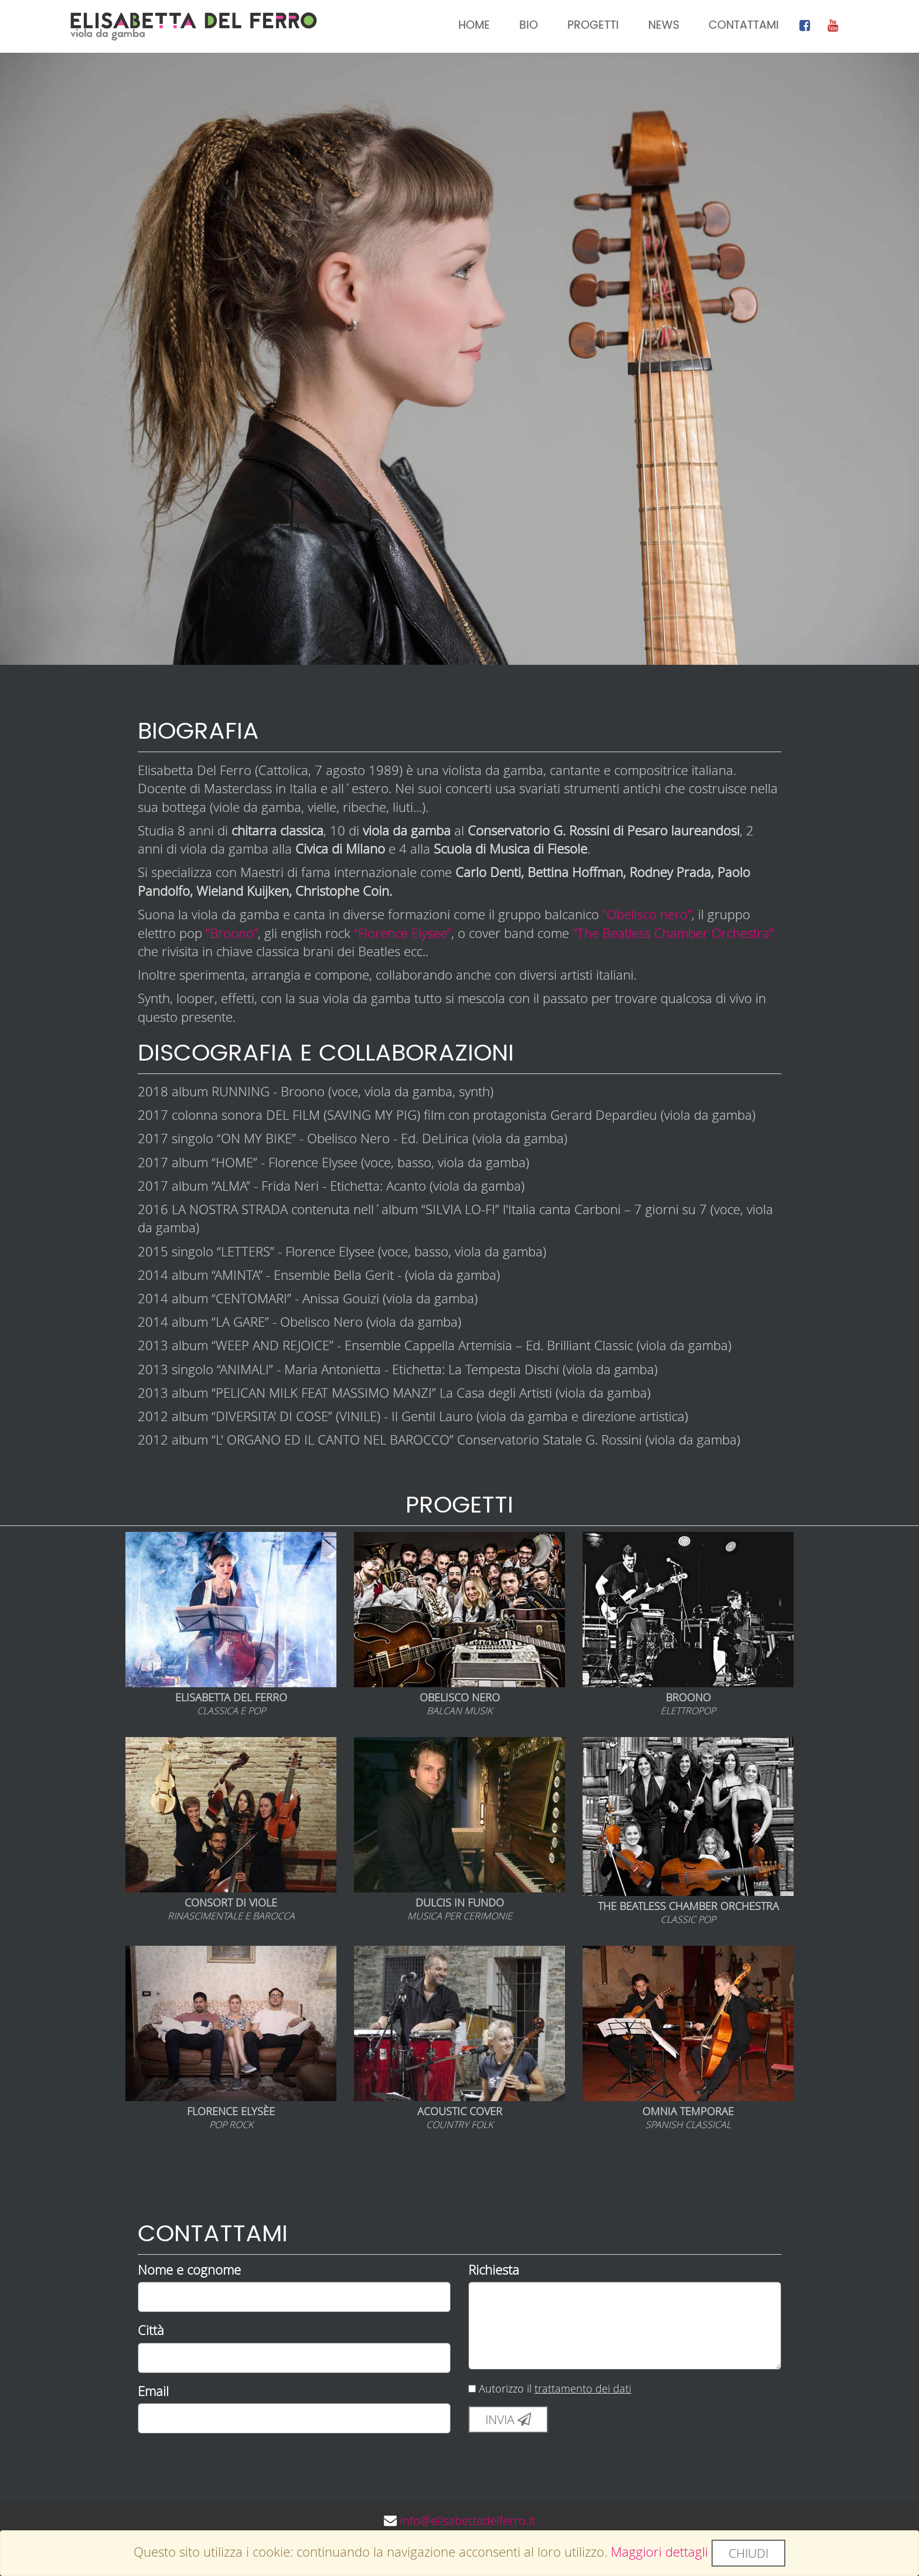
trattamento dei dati (583, 2390)
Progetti (593, 26)
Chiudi (748, 2553)
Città (151, 2331)
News (663, 26)
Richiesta (493, 2270)
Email (153, 2392)
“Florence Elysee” (402, 934)
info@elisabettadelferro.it (468, 2522)
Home (474, 26)
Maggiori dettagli (659, 2551)
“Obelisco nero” (647, 915)
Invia (508, 2420)
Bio (528, 26)
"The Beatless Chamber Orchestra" (673, 934)
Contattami (744, 26)
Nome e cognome (189, 2270)
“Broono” (232, 934)
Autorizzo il (549, 2390)
